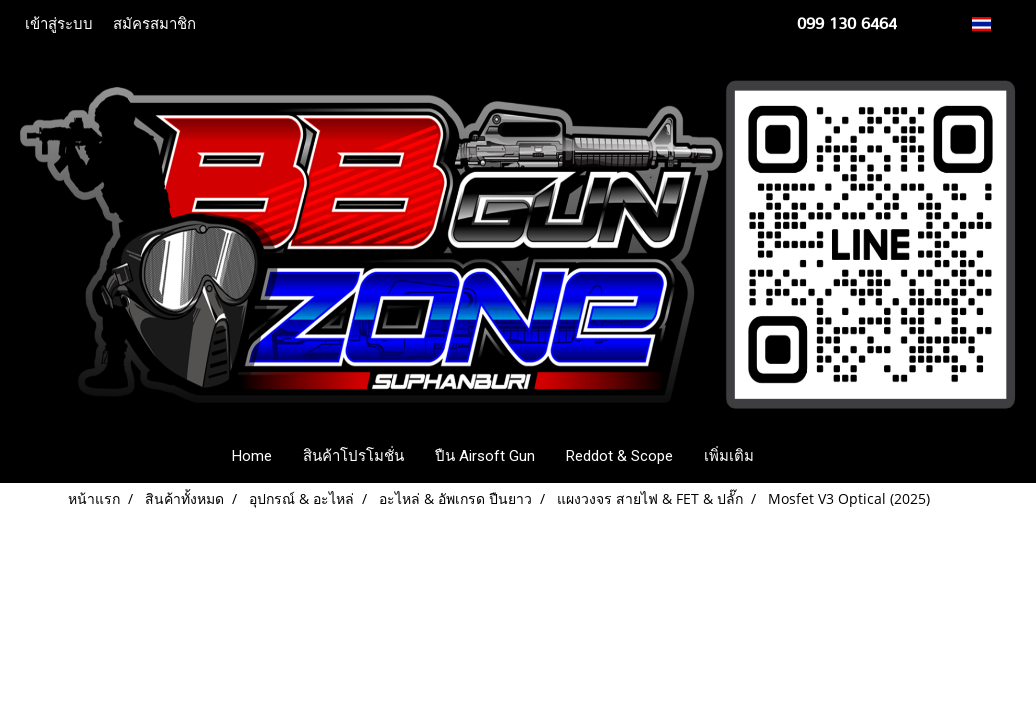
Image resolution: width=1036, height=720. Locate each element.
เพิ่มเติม (729, 456)
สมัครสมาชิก (154, 24)
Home (252, 456)
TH (992, 23)
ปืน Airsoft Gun (485, 456)
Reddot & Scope (619, 456)
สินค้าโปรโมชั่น (353, 456)
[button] (799, 456)
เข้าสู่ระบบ (59, 24)
